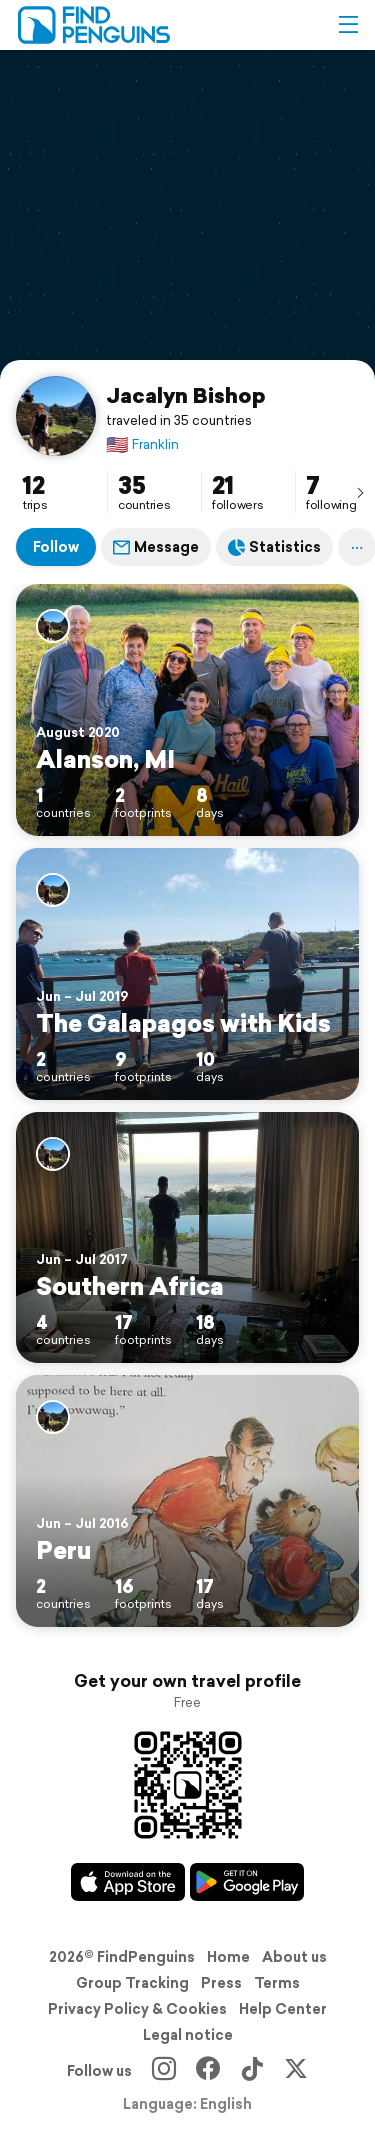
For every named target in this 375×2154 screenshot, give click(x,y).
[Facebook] (208, 2071)
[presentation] (360, 492)
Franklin (142, 444)
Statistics (274, 547)
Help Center (283, 2009)
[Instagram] (164, 2071)
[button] (348, 25)
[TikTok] (252, 2071)
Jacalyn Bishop (186, 395)
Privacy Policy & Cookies (137, 2009)
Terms (277, 1983)
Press (221, 1983)
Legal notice (188, 2035)
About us (294, 1957)
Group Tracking (132, 1983)
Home (228, 1957)
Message (156, 547)
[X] (296, 2071)
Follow (56, 547)
